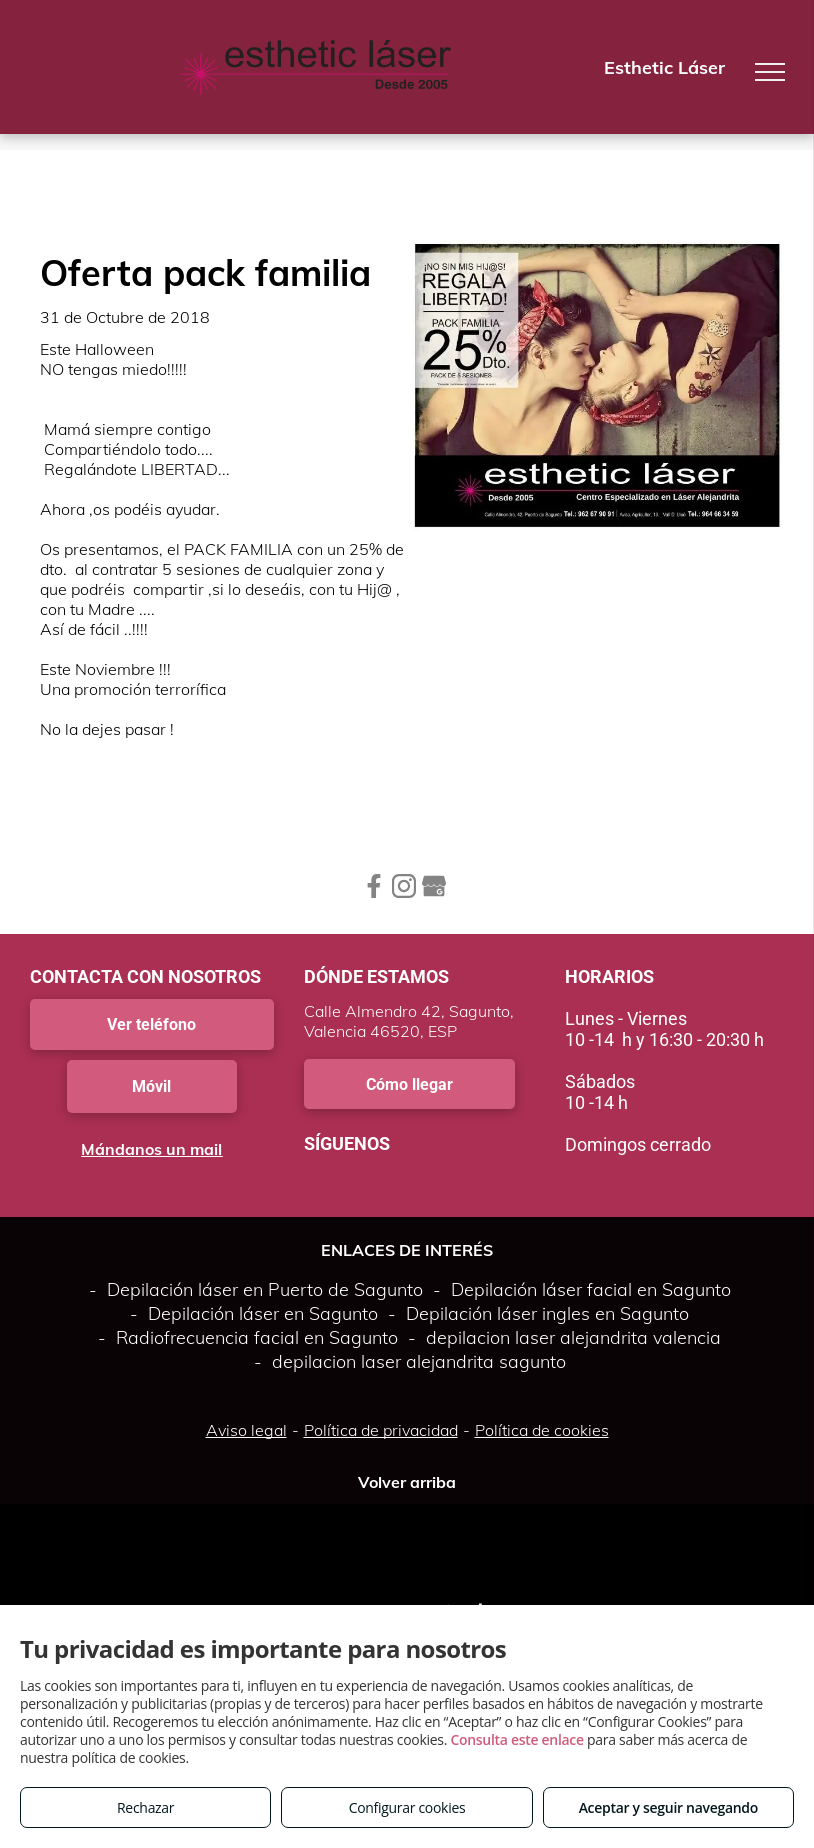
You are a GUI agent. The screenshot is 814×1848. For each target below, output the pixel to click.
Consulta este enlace (516, 1739)
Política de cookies (542, 1430)
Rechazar (145, 1807)
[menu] (770, 72)
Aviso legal (246, 1430)
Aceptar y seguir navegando (668, 1807)
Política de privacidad (381, 1430)
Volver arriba (407, 1482)
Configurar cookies (407, 1807)
